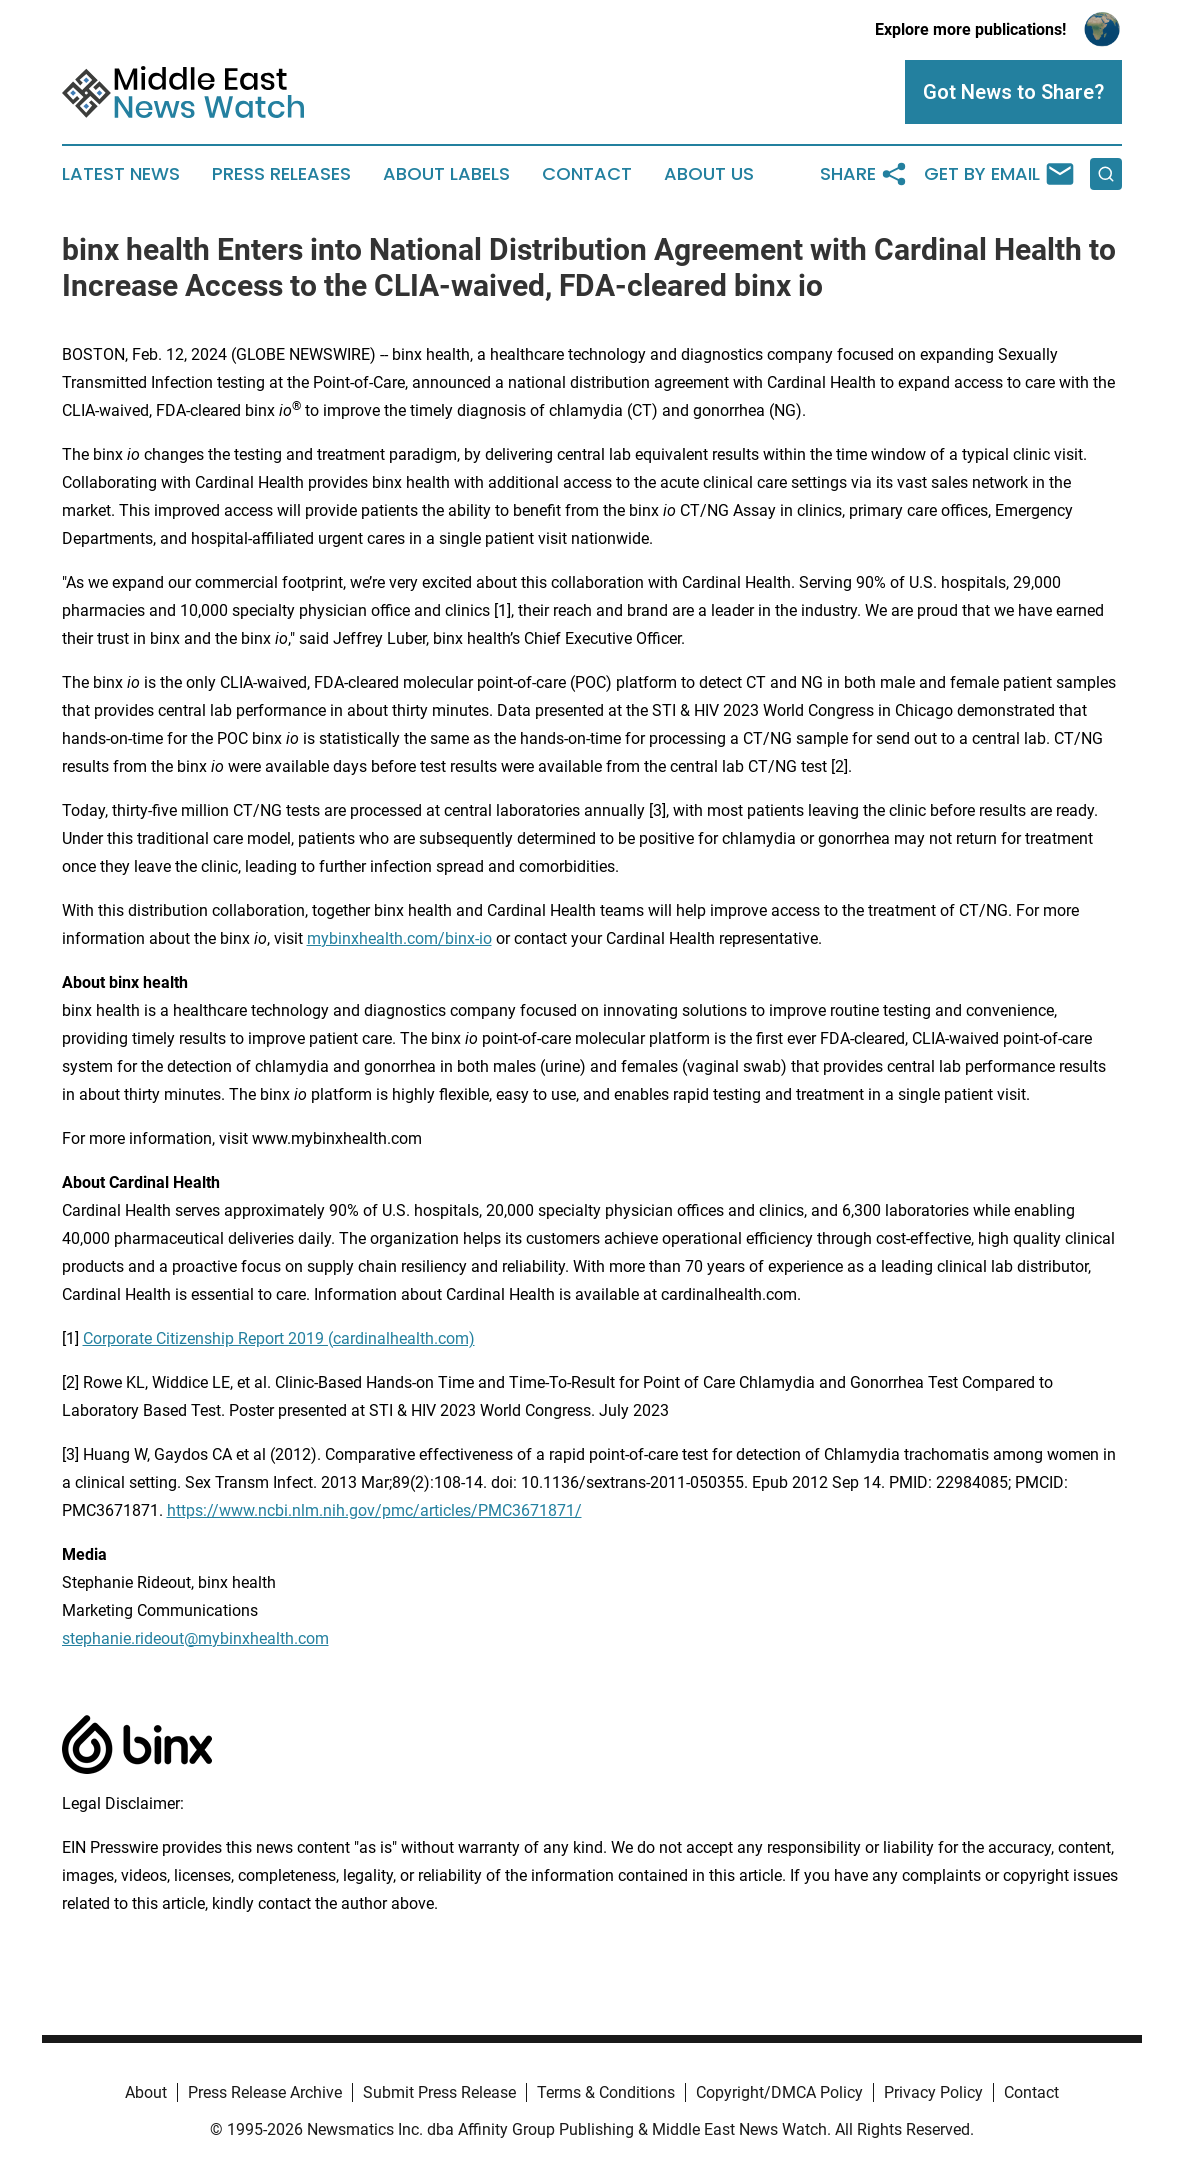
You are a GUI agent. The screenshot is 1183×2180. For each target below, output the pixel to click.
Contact (587, 174)
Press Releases (281, 174)
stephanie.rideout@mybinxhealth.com (195, 1638)
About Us (709, 174)
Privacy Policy (933, 2092)
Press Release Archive (265, 2092)
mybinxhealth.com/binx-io (399, 938)
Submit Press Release (439, 2092)
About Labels (446, 174)
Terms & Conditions (606, 2092)
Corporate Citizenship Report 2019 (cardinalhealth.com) (279, 1338)
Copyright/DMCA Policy (779, 2092)
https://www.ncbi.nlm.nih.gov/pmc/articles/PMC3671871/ (374, 1510)
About (146, 2092)
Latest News (121, 174)
